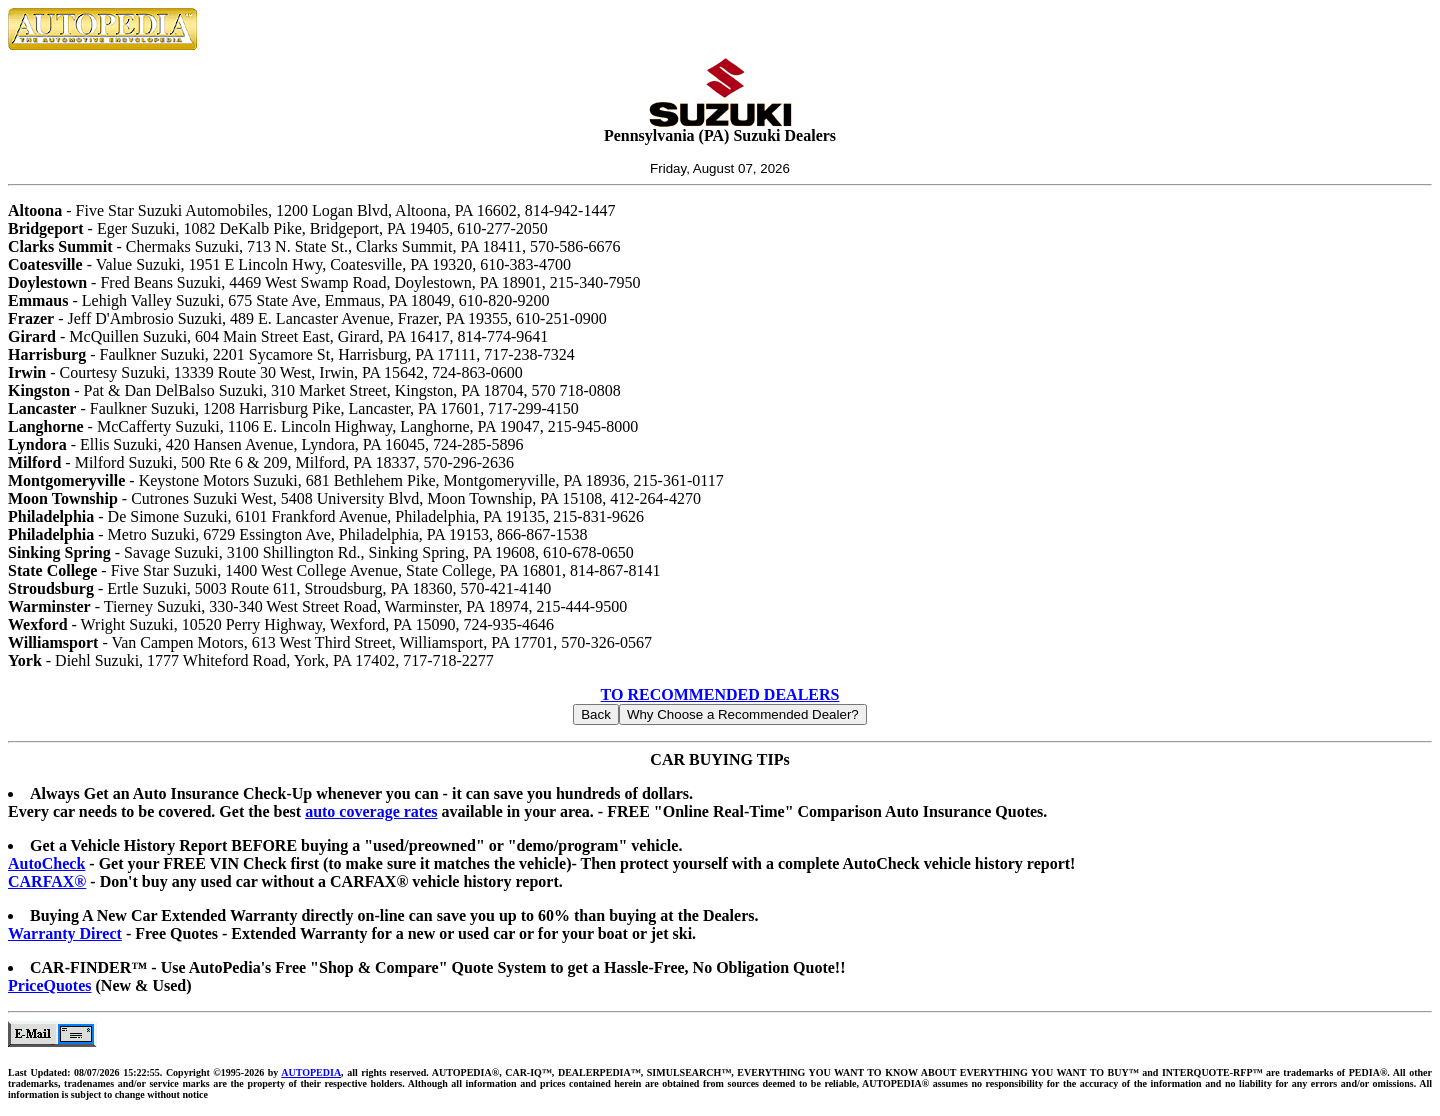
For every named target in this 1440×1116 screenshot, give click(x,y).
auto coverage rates (371, 811)
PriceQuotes (50, 985)
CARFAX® (47, 881)
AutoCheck (46, 863)
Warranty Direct (65, 933)
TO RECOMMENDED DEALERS (720, 694)
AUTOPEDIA (311, 1072)
